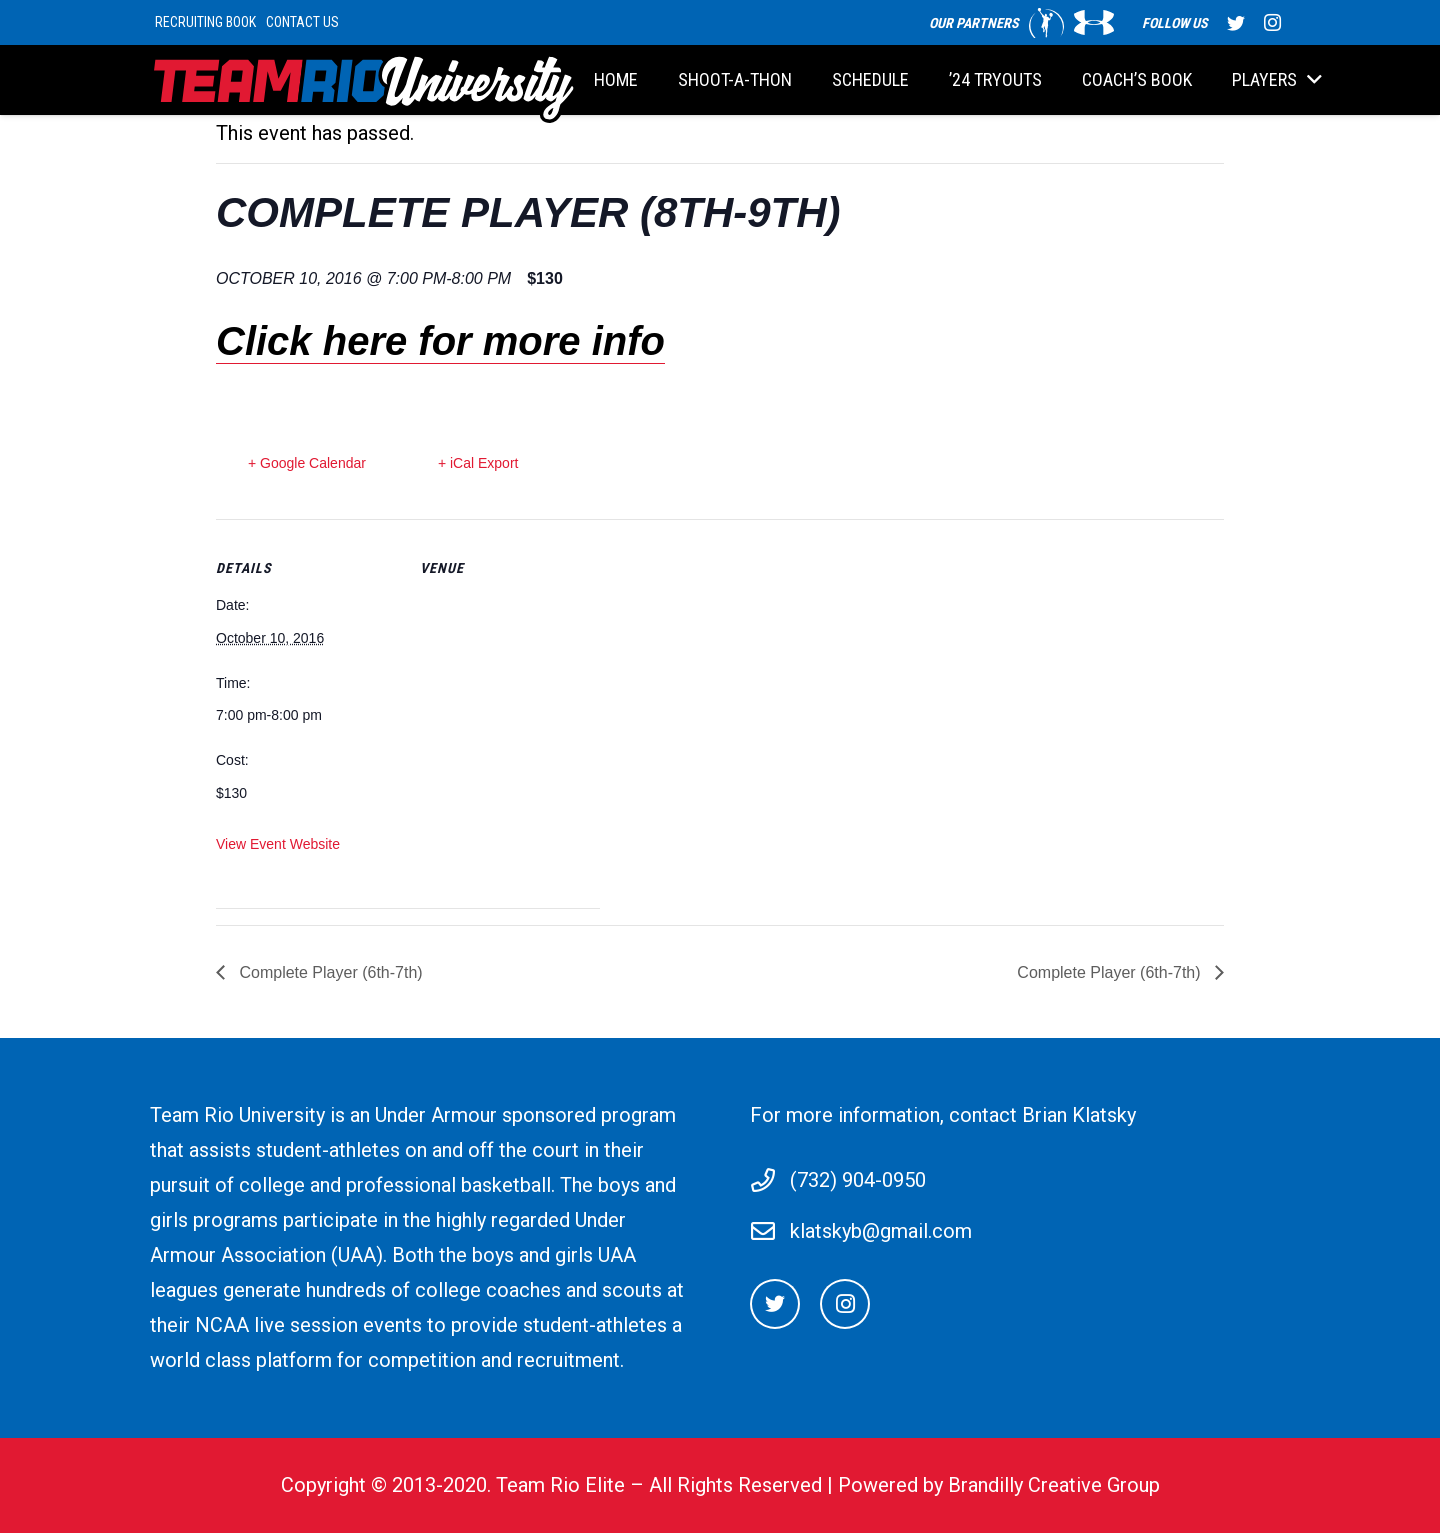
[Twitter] (775, 1304)
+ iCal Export (478, 463)
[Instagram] (845, 1304)
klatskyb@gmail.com (881, 1231)
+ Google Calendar (307, 463)
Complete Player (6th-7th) (329, 972)
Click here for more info (440, 341)
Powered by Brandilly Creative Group (999, 1485)
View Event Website (278, 844)
